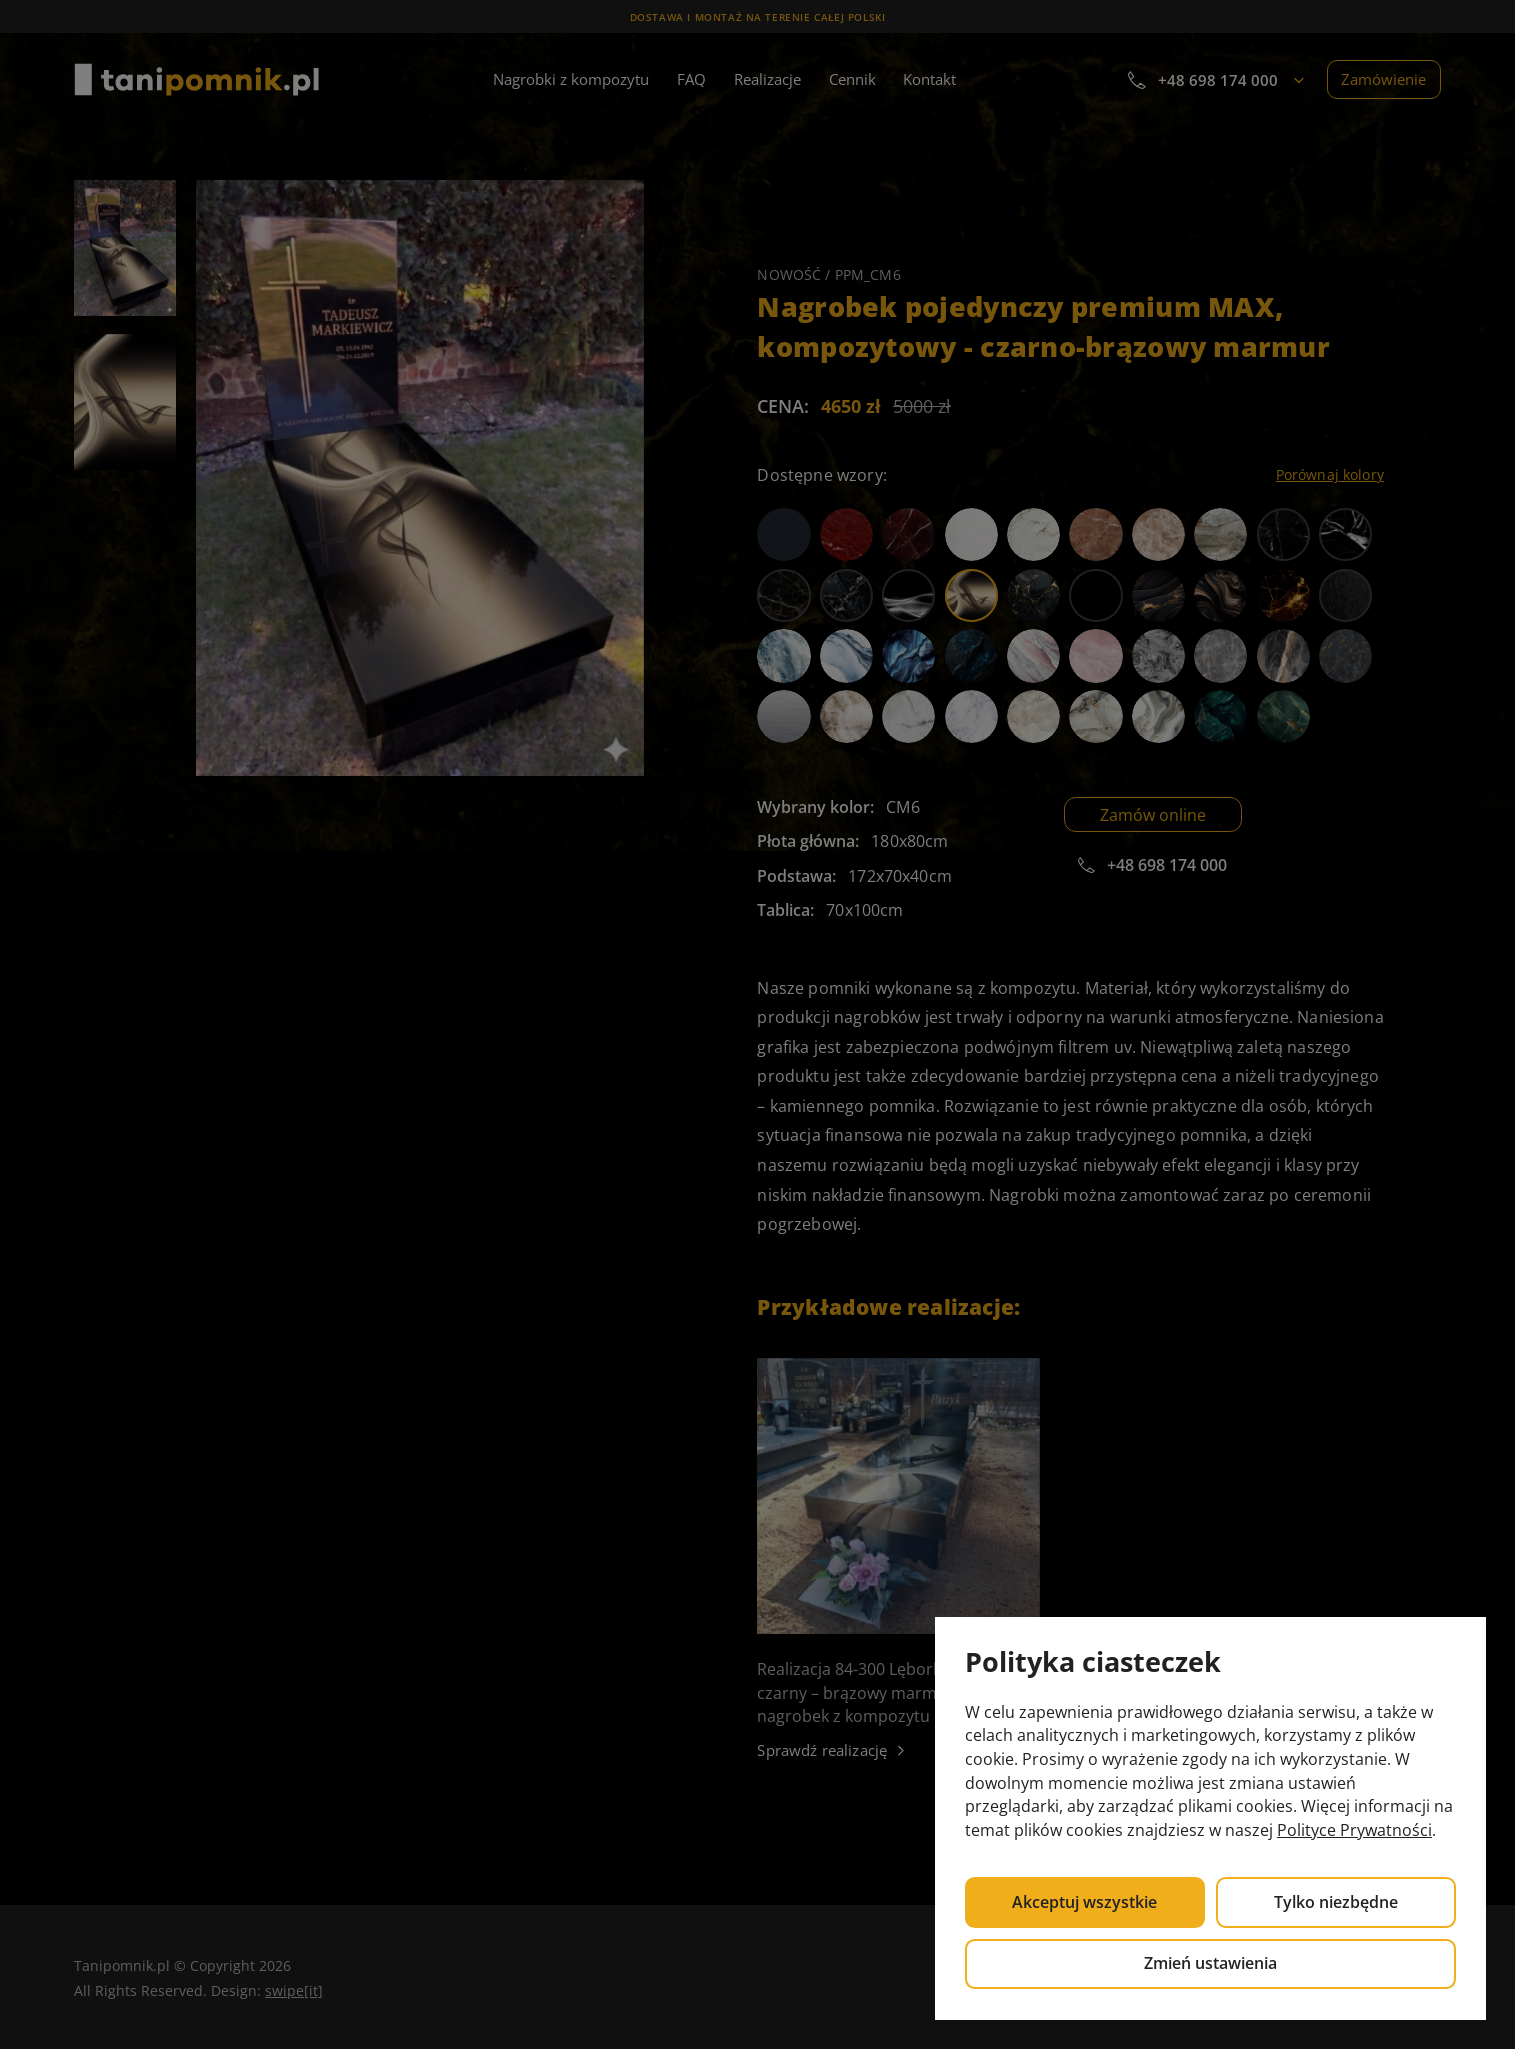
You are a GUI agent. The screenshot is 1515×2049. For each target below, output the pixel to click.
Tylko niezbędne (1336, 1902)
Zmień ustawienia (1210, 1963)
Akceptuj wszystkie (1084, 1902)
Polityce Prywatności (1354, 1830)
